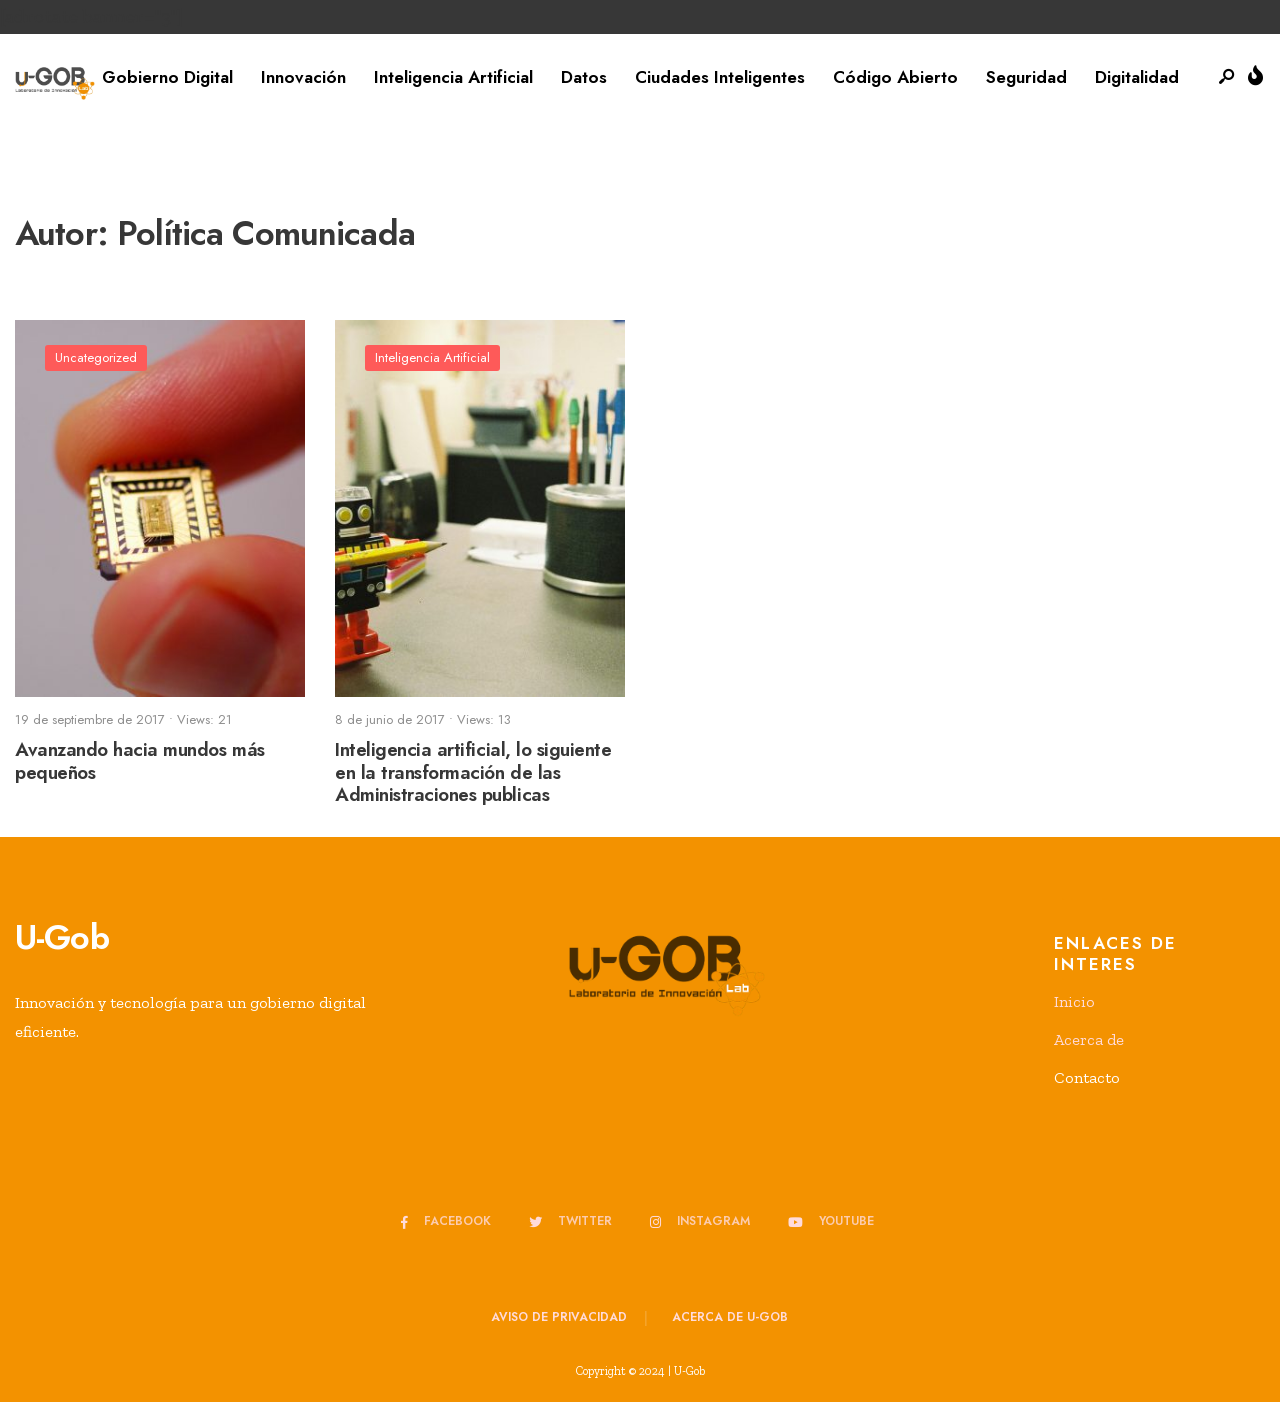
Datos (584, 77)
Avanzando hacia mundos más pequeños (140, 761)
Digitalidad (1137, 77)
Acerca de (1089, 1039)
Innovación (303, 77)
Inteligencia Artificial (453, 77)
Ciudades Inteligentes (720, 77)
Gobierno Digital (167, 77)
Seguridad (1026, 77)
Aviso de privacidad (559, 1317)
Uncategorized (96, 357)
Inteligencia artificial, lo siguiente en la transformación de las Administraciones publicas (473, 772)
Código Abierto (895, 77)
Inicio (1074, 1001)
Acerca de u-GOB (730, 1317)
